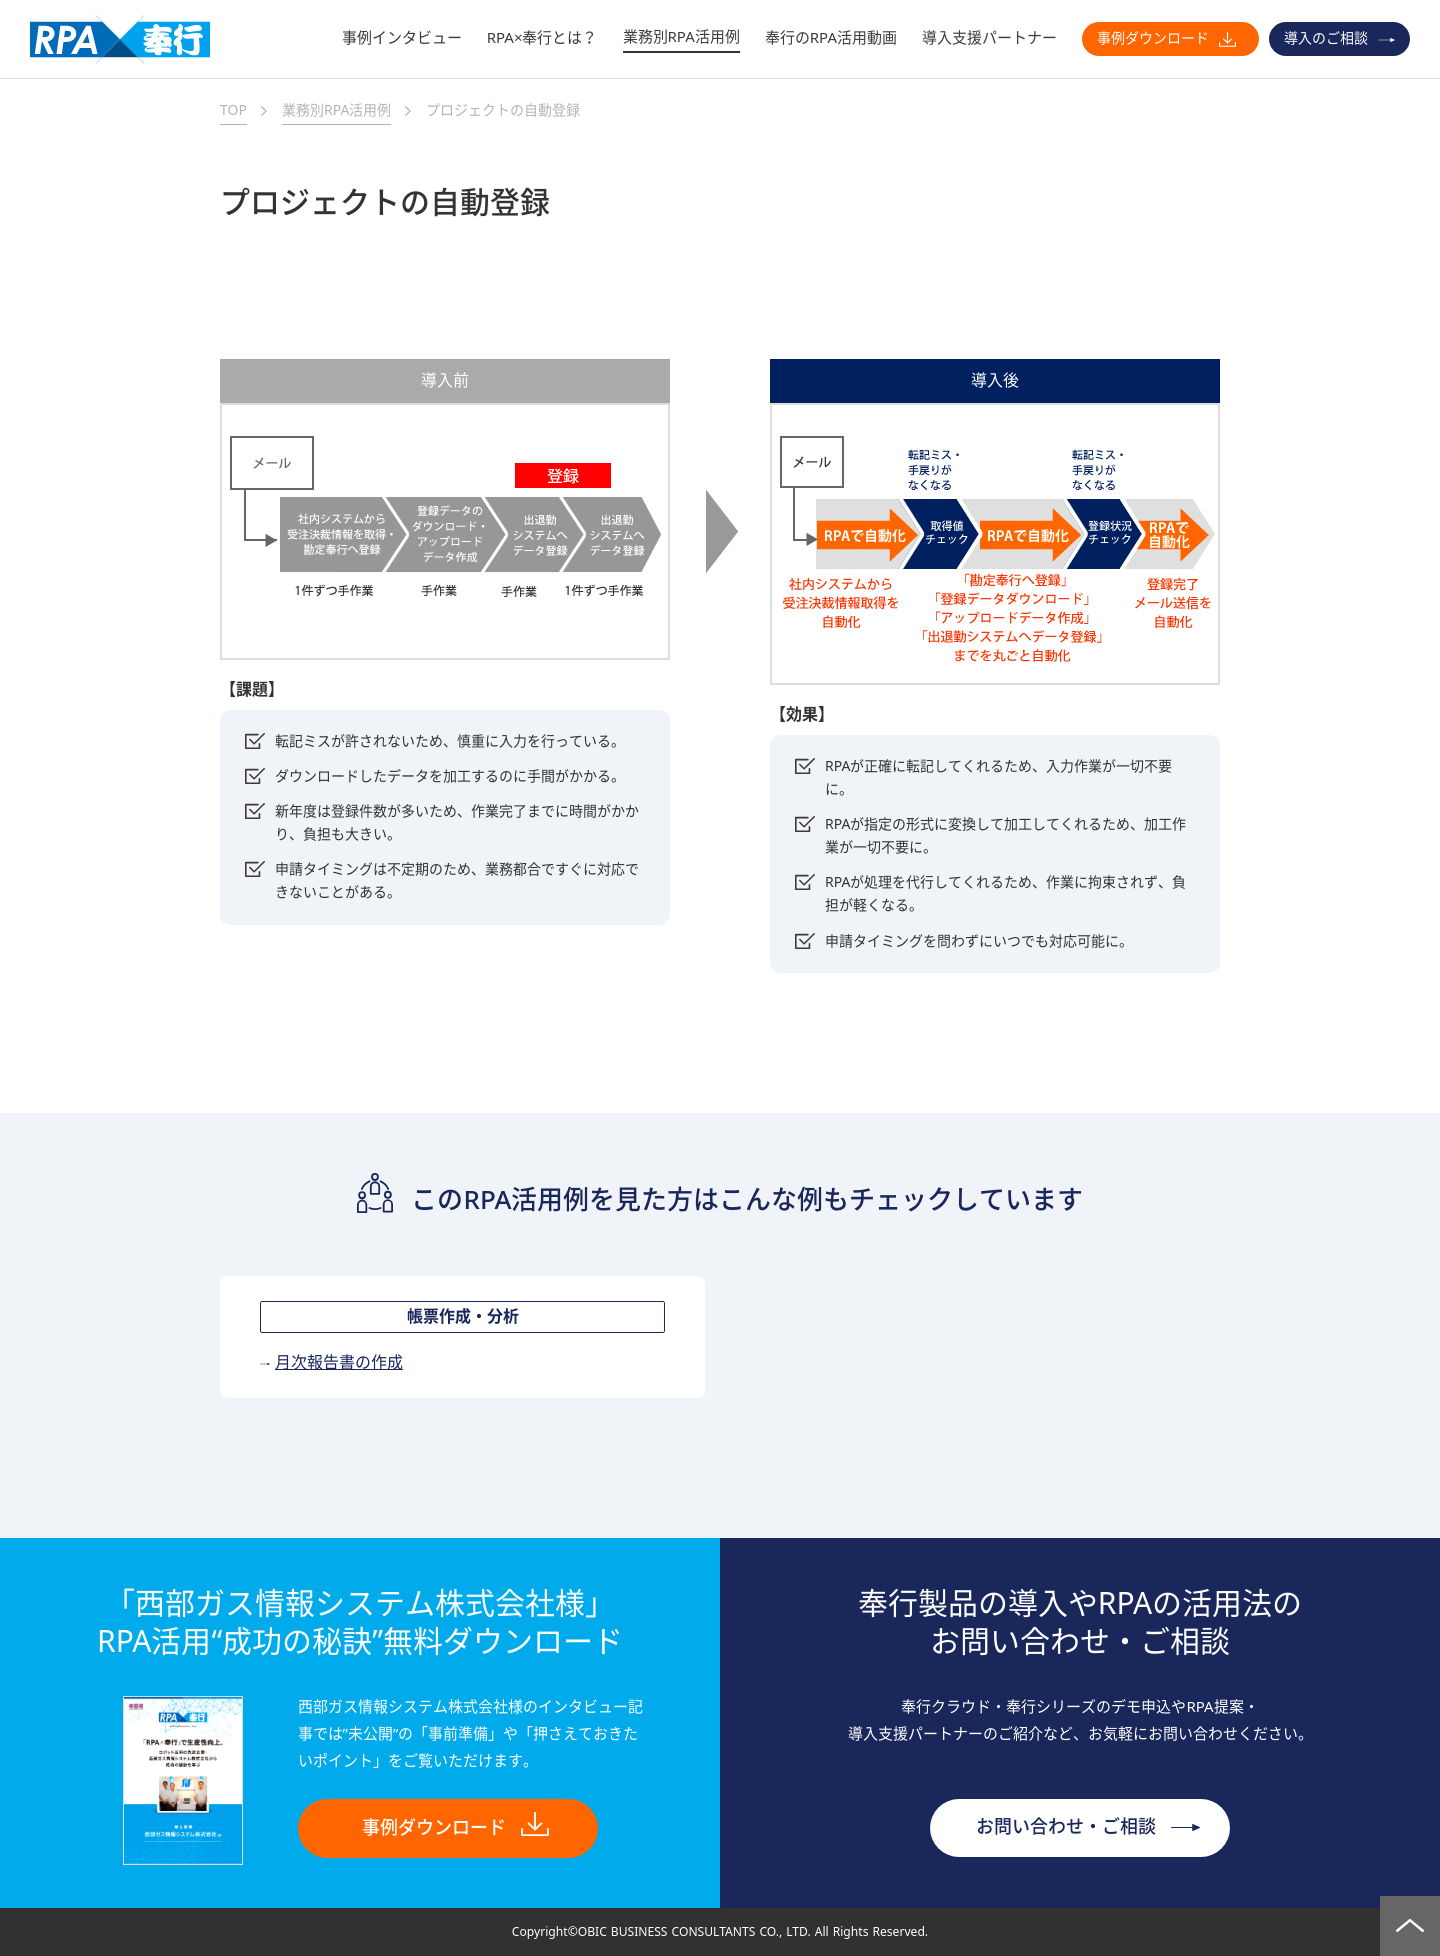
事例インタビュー (402, 37)
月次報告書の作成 (339, 1363)
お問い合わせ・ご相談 (1066, 1827)
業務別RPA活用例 (681, 36)
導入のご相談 (1326, 38)
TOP (233, 110)
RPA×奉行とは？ (542, 37)
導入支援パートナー (989, 37)
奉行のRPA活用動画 (831, 37)
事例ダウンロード (1153, 38)
